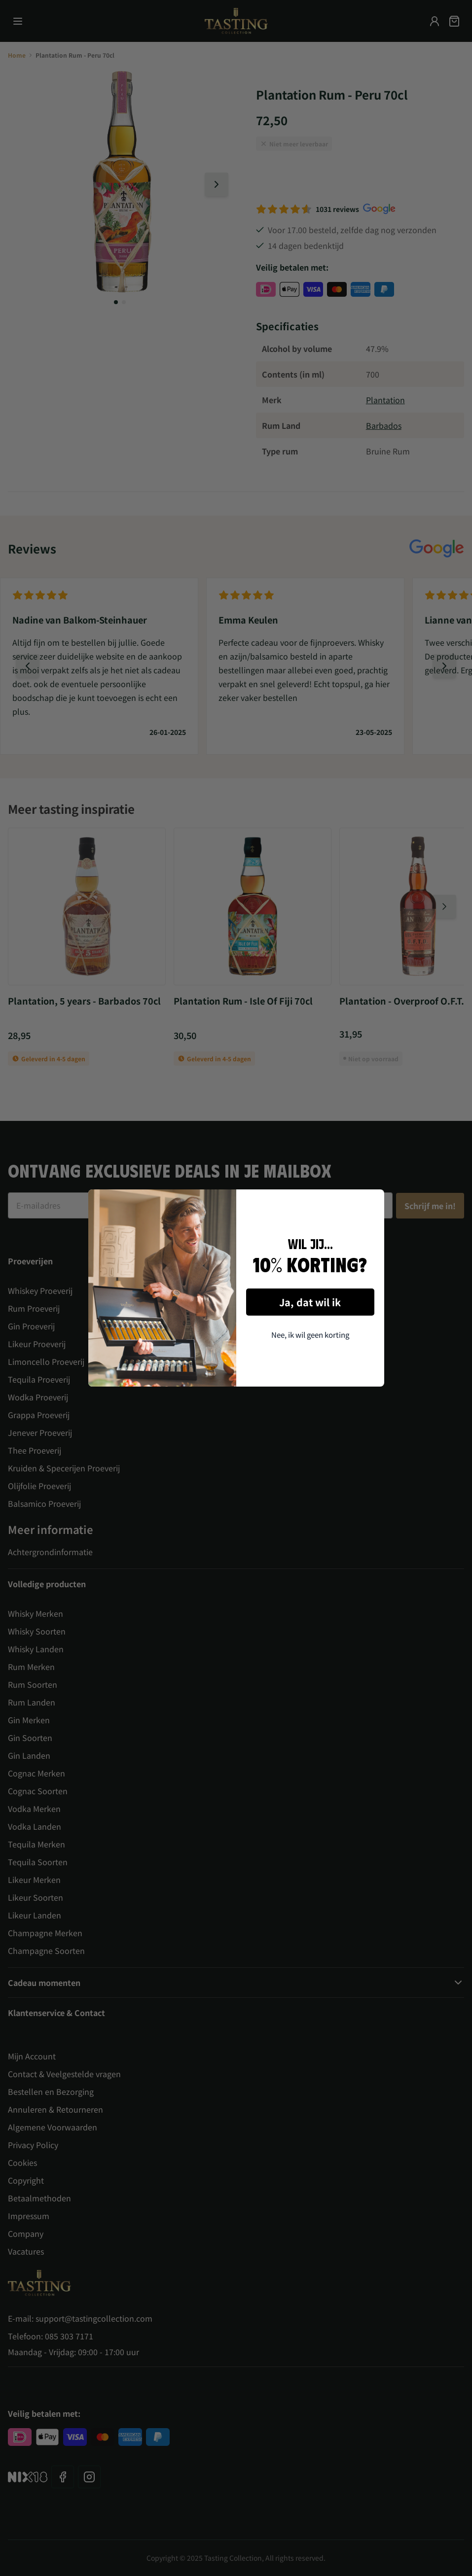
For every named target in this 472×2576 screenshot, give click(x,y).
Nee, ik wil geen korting (310, 1334)
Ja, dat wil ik (310, 1302)
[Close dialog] (372, 1200)
